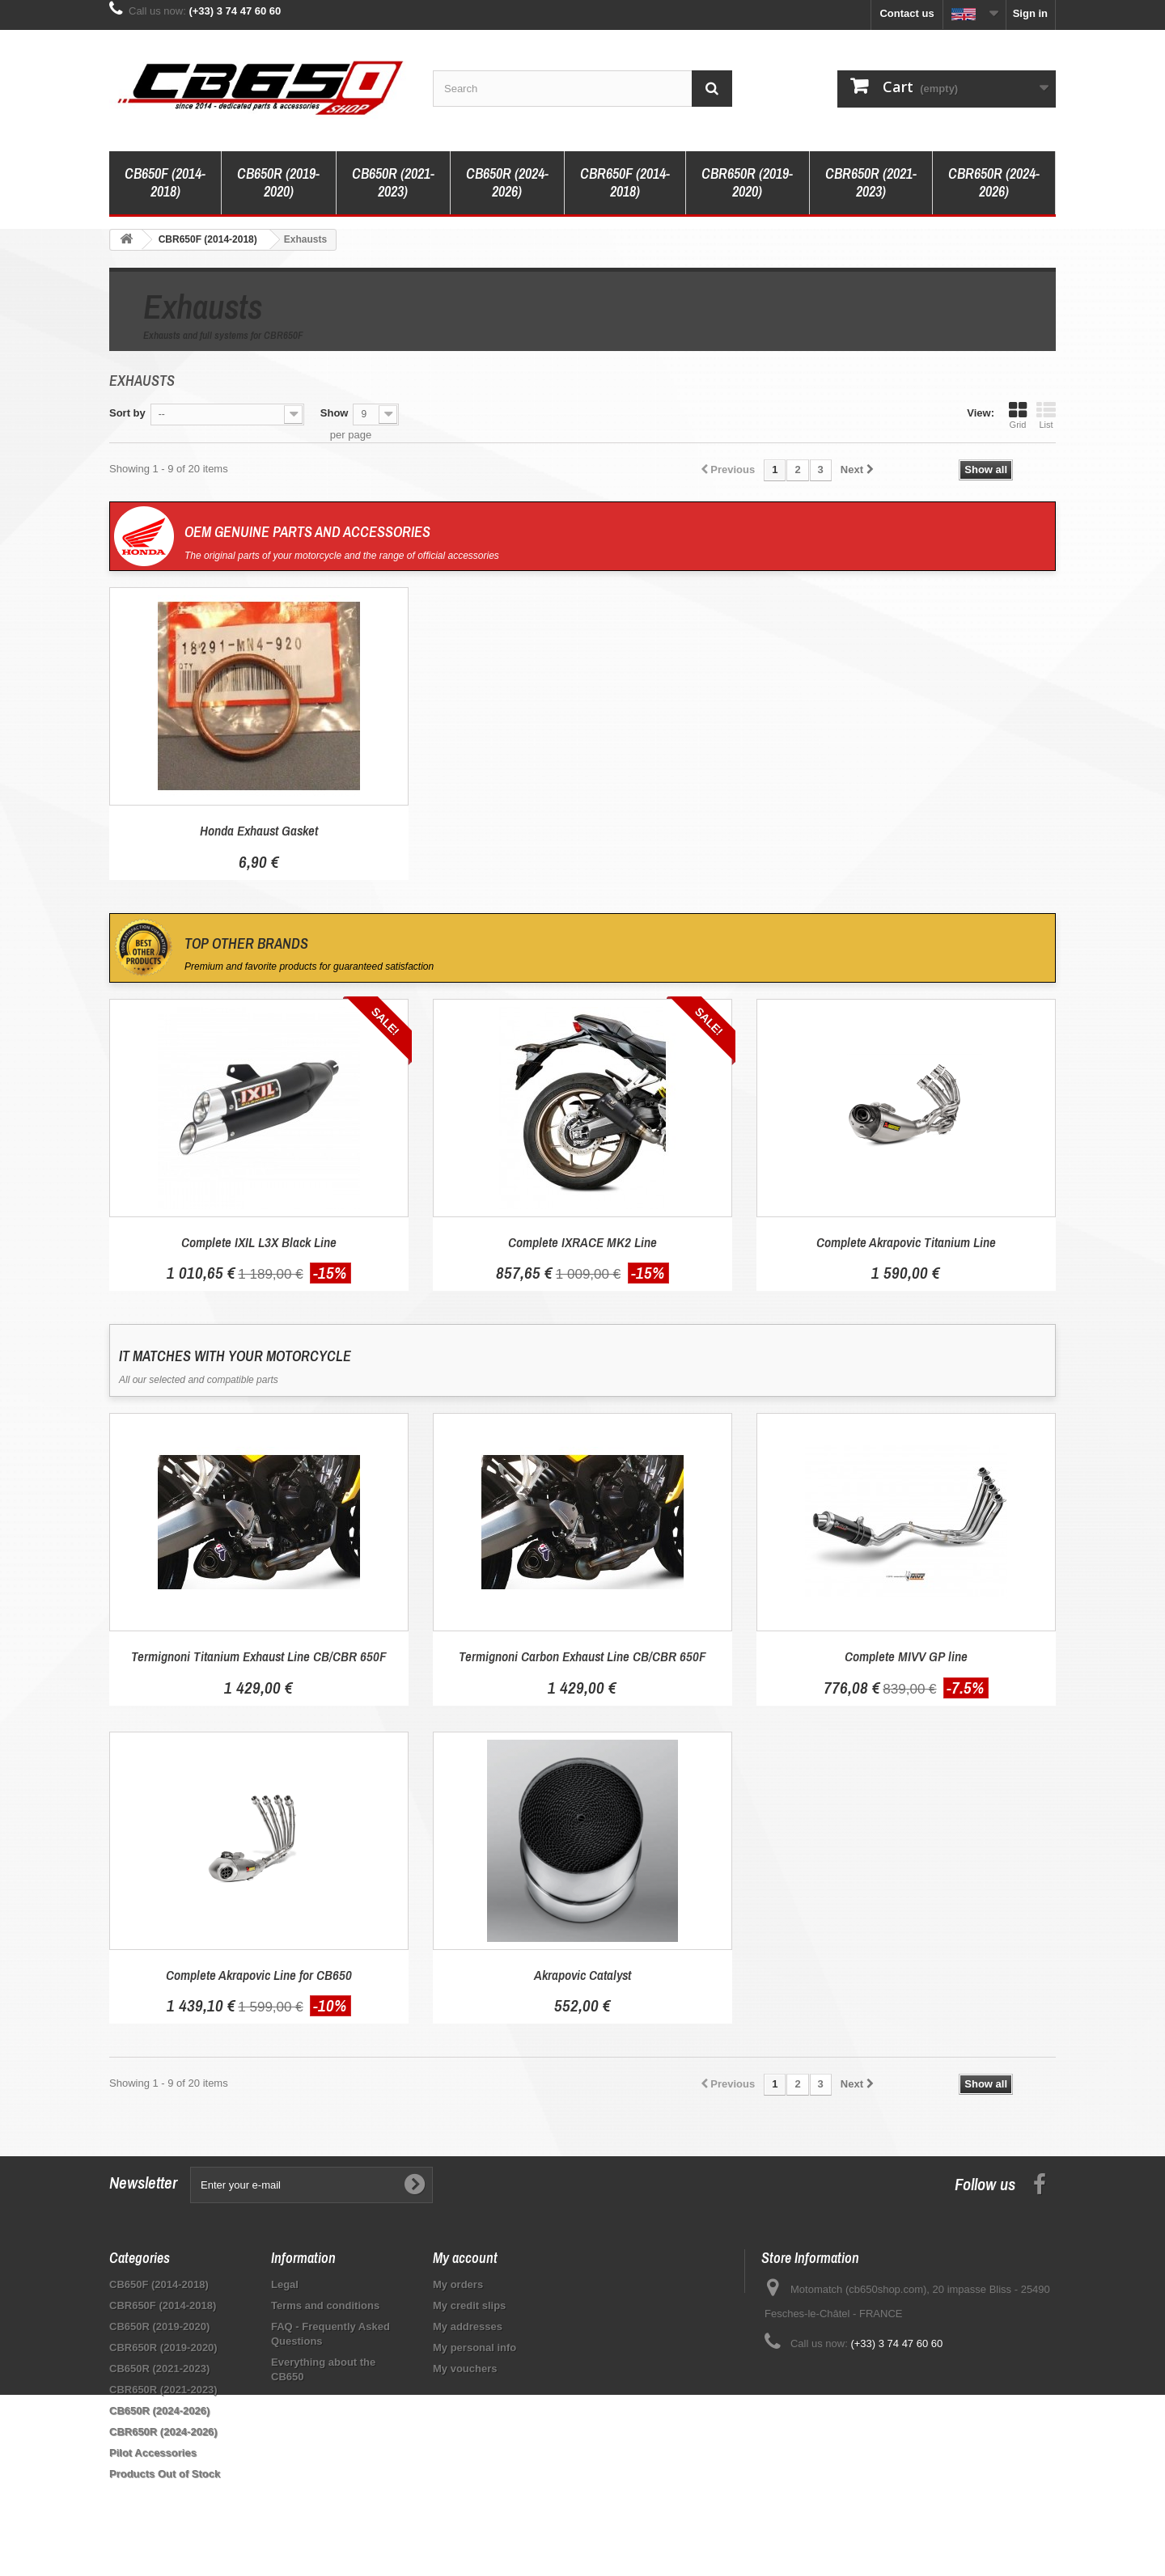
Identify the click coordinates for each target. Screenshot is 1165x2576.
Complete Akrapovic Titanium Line (906, 1242)
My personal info (474, 2347)
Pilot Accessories (153, 2453)
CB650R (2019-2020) (278, 182)
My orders (458, 2284)
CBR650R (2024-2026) (994, 182)
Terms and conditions (325, 2305)
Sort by (127, 413)
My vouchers (465, 2368)
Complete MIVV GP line (906, 1656)
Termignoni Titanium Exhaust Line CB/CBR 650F (259, 1656)
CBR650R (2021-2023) (871, 182)
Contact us (906, 13)
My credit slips (469, 2305)
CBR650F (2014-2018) (625, 182)
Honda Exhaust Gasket (259, 830)
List (1046, 414)
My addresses (467, 2326)
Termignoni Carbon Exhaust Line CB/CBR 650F (582, 1656)
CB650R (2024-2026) (507, 182)
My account (465, 2258)
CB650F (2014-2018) (165, 182)
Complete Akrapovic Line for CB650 (259, 1974)
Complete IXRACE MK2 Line (582, 1242)
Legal (285, 2284)
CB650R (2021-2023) (393, 182)
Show (334, 413)
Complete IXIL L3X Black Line (259, 1242)
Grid (1018, 414)
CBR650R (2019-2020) (747, 182)
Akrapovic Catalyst (582, 1974)
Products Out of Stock (164, 2474)
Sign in (1030, 13)
